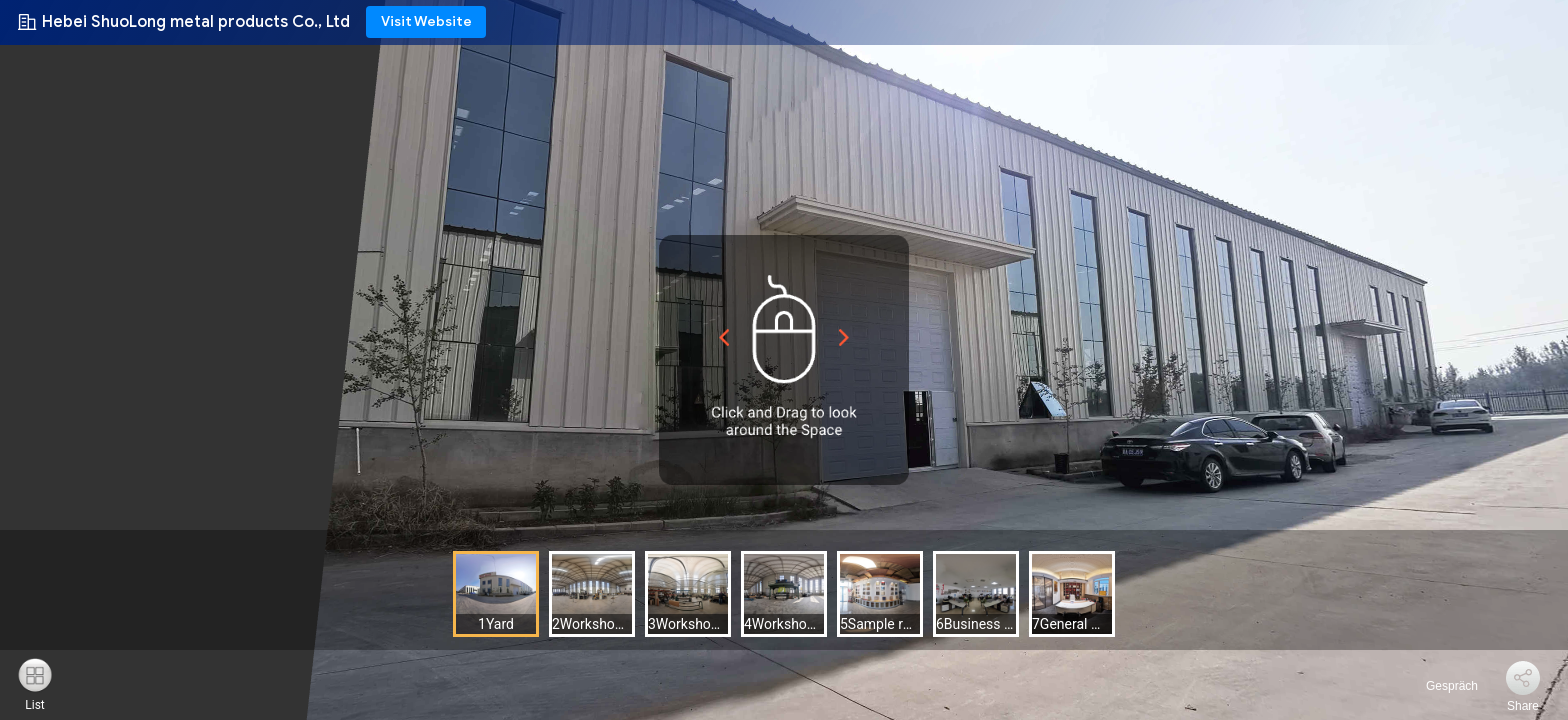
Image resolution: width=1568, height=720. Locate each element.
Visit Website (426, 21)
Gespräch (1440, 686)
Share (1523, 706)
